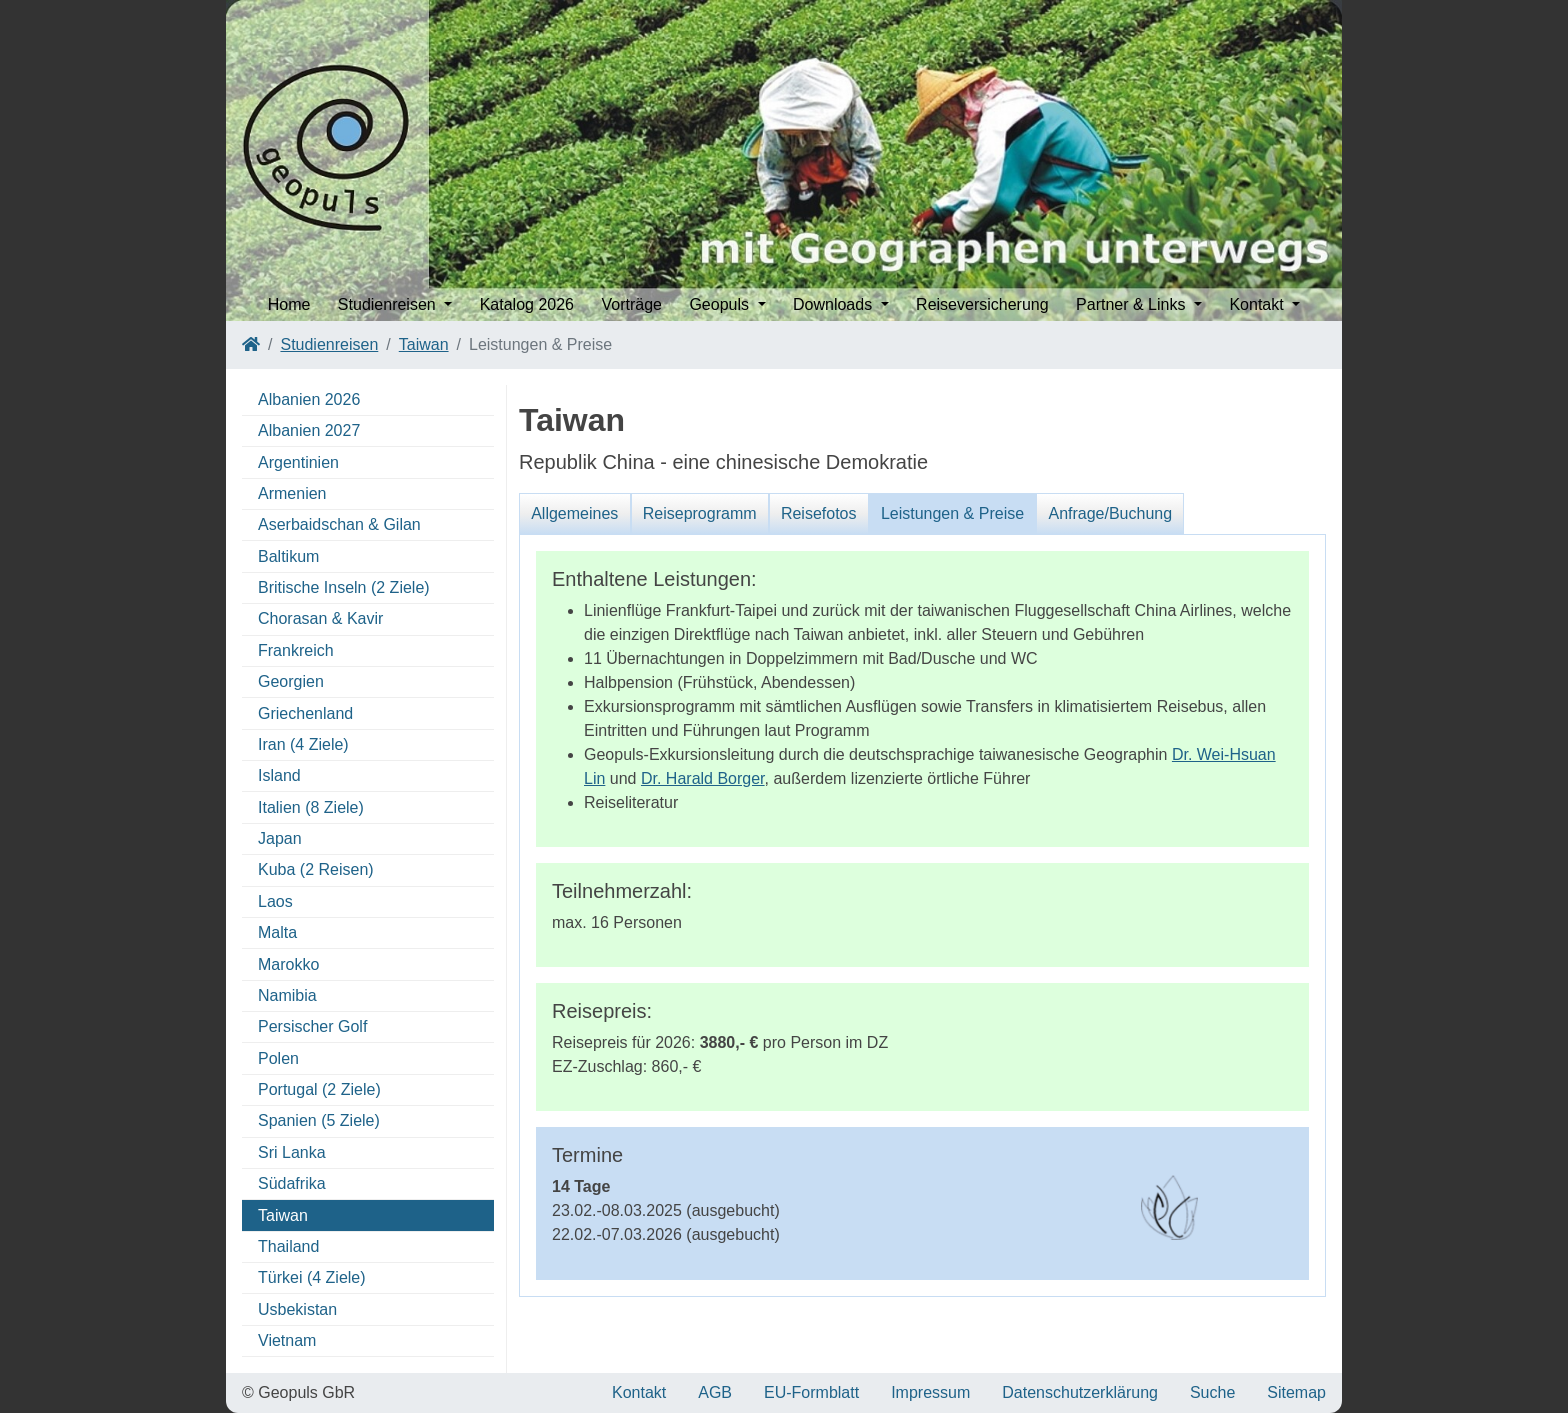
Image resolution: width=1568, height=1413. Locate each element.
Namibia (287, 995)
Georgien (291, 681)
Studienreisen (329, 344)
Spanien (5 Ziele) (319, 1120)
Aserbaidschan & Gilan (339, 524)
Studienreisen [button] (389, 304)
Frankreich (296, 650)
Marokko (288, 964)
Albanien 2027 (309, 430)
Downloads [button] (835, 304)
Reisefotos (819, 513)
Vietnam (287, 1340)
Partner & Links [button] (1133, 304)
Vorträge (631, 304)
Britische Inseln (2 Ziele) (344, 587)
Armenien (292, 493)
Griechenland (305, 713)
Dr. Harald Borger (703, 778)
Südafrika (292, 1183)
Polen (278, 1058)
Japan (280, 838)
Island (279, 775)
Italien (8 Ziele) (311, 807)
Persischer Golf (312, 1026)
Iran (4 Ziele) (303, 744)
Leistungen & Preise (952, 513)
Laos (275, 901)
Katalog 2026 (527, 304)
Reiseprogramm (700, 513)
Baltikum (288, 556)
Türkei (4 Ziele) (312, 1277)
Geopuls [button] (721, 304)
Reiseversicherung (982, 304)
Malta (277, 932)
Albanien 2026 (309, 399)
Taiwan (424, 344)
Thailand (288, 1246)
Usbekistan (297, 1309)
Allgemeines (574, 513)
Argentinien (298, 462)
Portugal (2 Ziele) (319, 1089)
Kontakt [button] (1258, 304)
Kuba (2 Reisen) (316, 869)
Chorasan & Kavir (320, 618)
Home (289, 304)
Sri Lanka (292, 1152)
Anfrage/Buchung (1110, 513)
